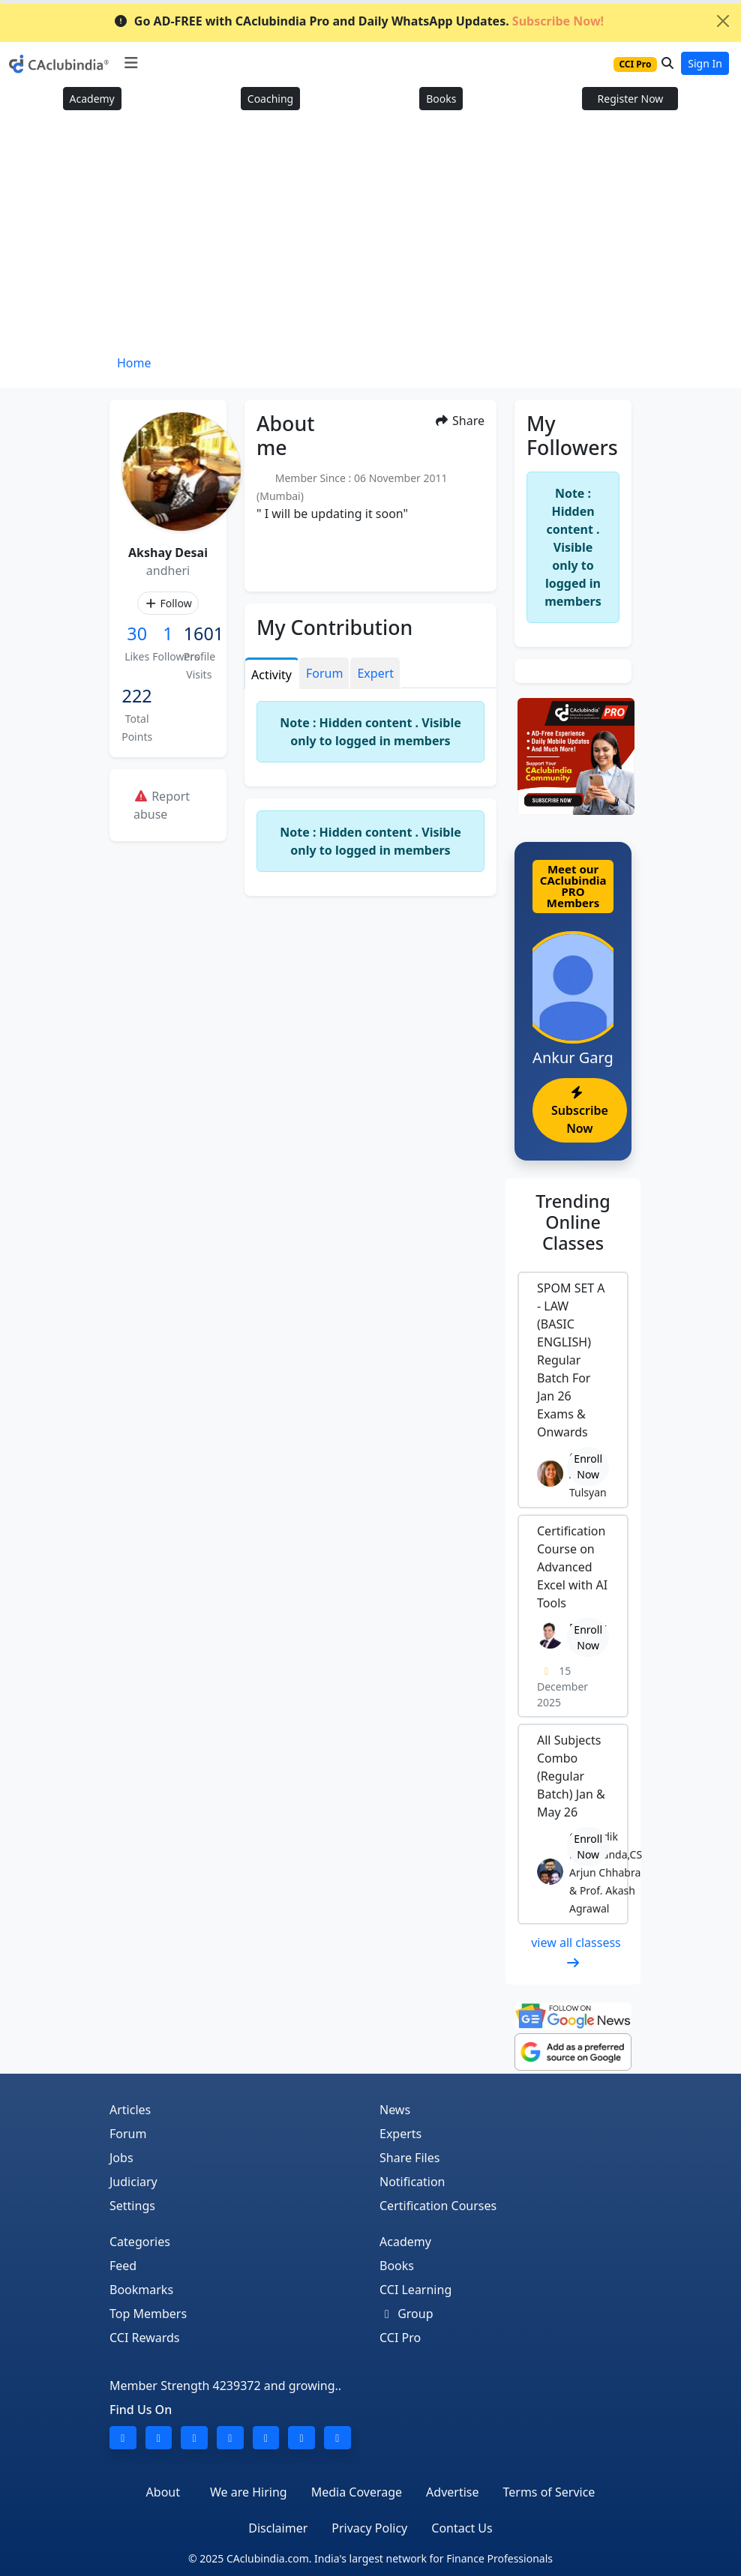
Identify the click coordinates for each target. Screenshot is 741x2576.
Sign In (705, 63)
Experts (401, 2133)
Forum (128, 2133)
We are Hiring (248, 2492)
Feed (123, 2265)
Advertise (452, 2492)
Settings (132, 2205)
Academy (92, 98)
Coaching (270, 98)
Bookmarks (141, 2289)
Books (441, 98)
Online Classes (573, 1222)
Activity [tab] (271, 674)
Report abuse (162, 805)
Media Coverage (356, 2492)
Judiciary (134, 2181)
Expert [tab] (375, 673)
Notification (413, 2181)
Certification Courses (438, 2205)
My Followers (572, 435)
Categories (140, 2241)
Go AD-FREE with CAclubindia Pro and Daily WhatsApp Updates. (358, 21)
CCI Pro (400, 2337)
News (395, 2109)
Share (459, 420)
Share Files (410, 2157)
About (163, 2492)
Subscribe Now (579, 1111)
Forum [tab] (324, 673)
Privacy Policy (369, 2528)
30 (137, 633)
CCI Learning (416, 2289)
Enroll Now (588, 1466)
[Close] (723, 21)
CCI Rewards (145, 2337)
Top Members (148, 2313)
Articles (130, 2109)
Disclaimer (278, 2528)
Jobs (122, 2157)
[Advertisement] (371, 238)
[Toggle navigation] (131, 63)
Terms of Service (548, 2492)
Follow (167, 603)
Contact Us (461, 2528)
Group (407, 2313)
